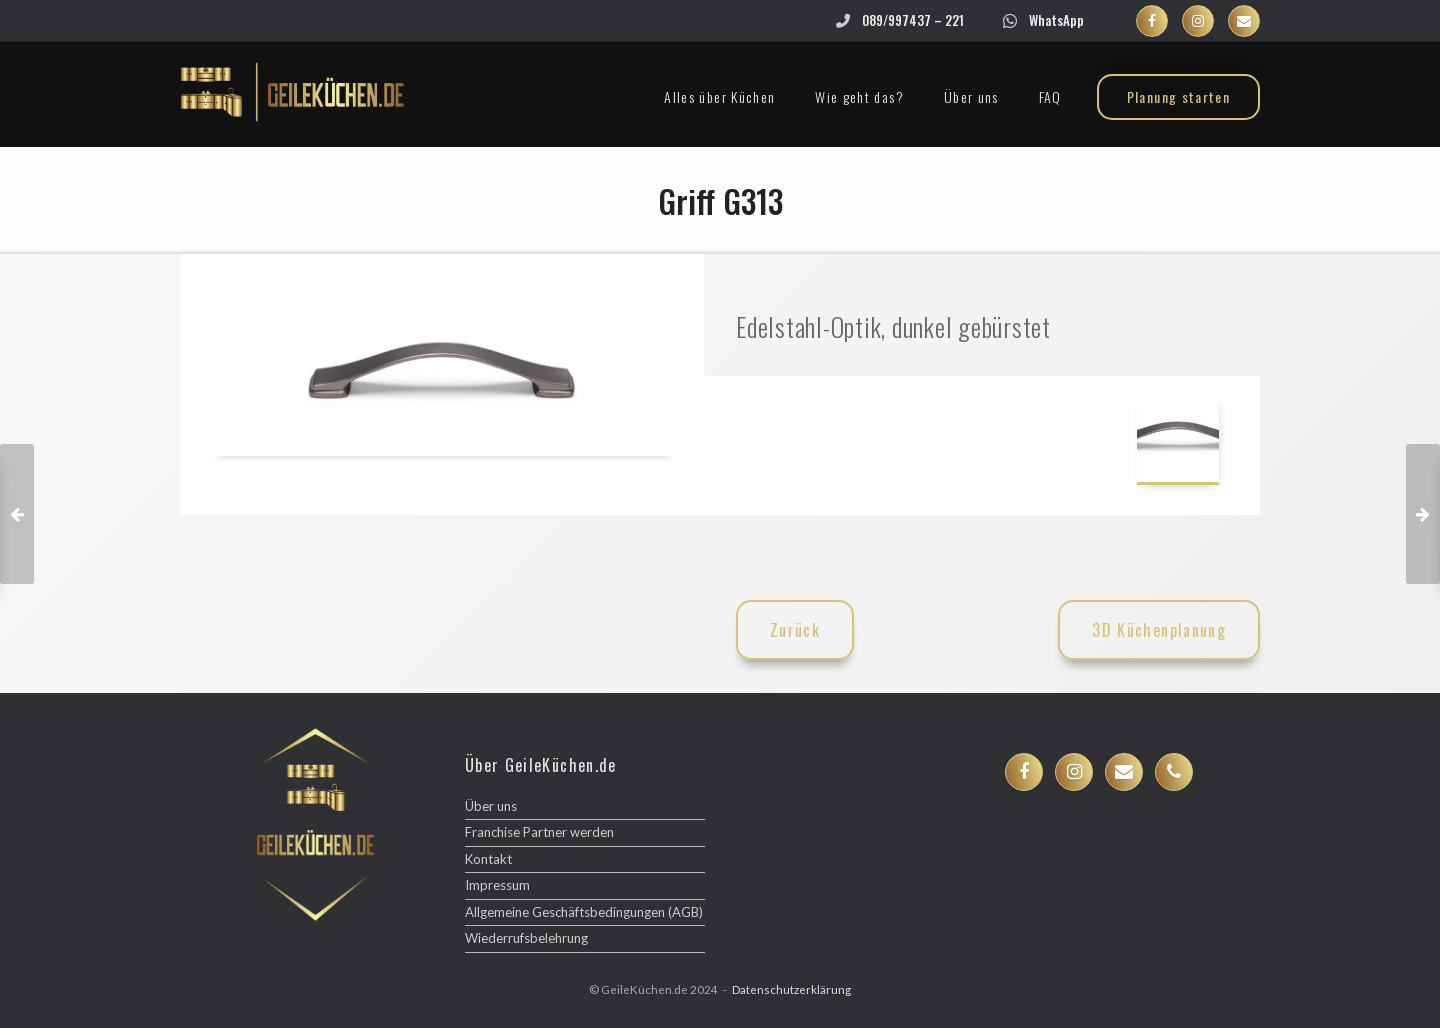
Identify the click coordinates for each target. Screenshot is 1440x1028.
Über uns (971, 96)
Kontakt (488, 859)
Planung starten (1178, 96)
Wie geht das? (859, 96)
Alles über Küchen (719, 96)
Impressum (497, 885)
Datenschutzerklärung (791, 989)
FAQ (1050, 96)
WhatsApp (1056, 20)
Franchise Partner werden (539, 832)
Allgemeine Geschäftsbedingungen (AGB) (584, 912)
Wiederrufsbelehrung (526, 938)
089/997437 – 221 (913, 20)
